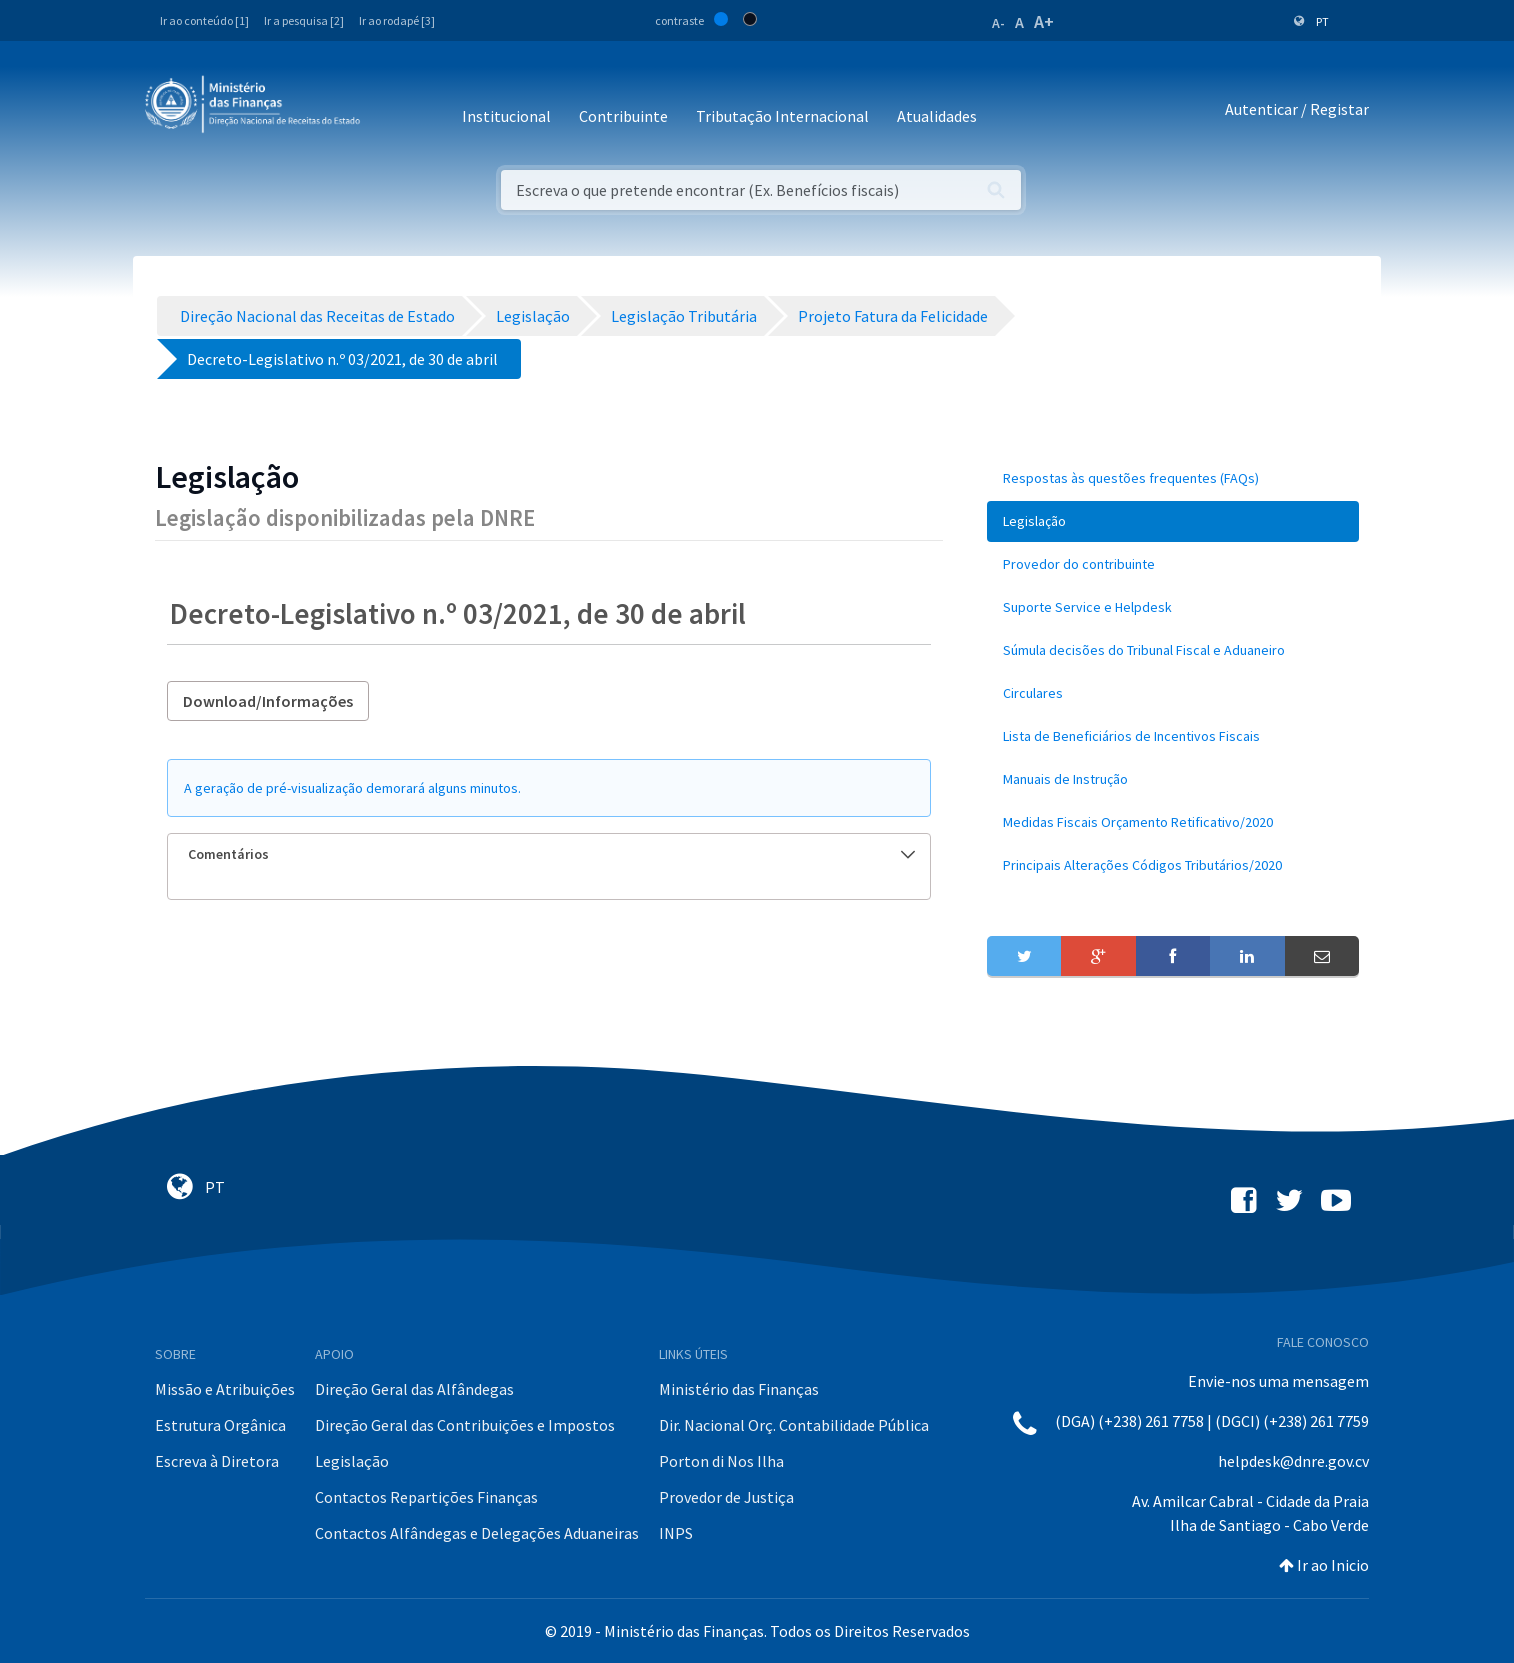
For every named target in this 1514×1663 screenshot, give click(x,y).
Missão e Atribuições (225, 1389)
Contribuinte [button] (623, 116)
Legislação (352, 1461)
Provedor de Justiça (726, 1497)
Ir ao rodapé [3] (397, 20)
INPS (676, 1533)
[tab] (549, 854)
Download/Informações (268, 701)
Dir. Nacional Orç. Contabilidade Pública (794, 1425)
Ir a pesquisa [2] (304, 20)
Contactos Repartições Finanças (426, 1497)
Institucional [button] (506, 116)
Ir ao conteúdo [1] (204, 20)
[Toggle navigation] (391, 109)
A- (998, 23)
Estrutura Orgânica (220, 1425)
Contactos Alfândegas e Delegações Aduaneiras (477, 1533)
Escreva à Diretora (217, 1461)
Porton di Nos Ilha (721, 1461)
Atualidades (937, 116)
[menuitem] (1173, 478)
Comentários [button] (551, 854)
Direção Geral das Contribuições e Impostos (465, 1425)
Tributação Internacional (782, 116)
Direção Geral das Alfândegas (414, 1389)
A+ (1044, 21)
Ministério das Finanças (739, 1389)
